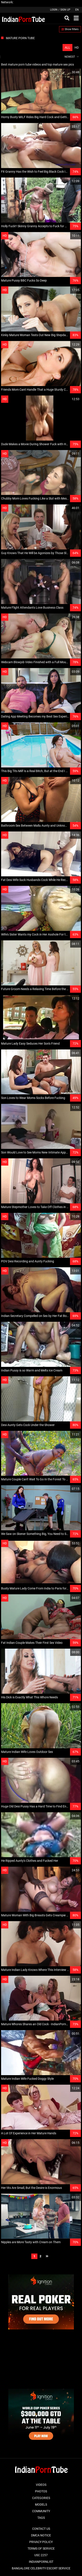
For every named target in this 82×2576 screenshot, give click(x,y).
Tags (41, 2517)
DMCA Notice (41, 2535)
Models (41, 2504)
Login (54, 9)
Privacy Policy (41, 2542)
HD (77, 47)
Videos (41, 2484)
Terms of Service (41, 2548)
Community (41, 2511)
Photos (41, 2491)
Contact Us (41, 2528)
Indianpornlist (41, 2561)
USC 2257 (41, 2555)
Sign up (65, 9)
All (67, 47)
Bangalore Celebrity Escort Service (41, 2568)
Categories (41, 2498)
